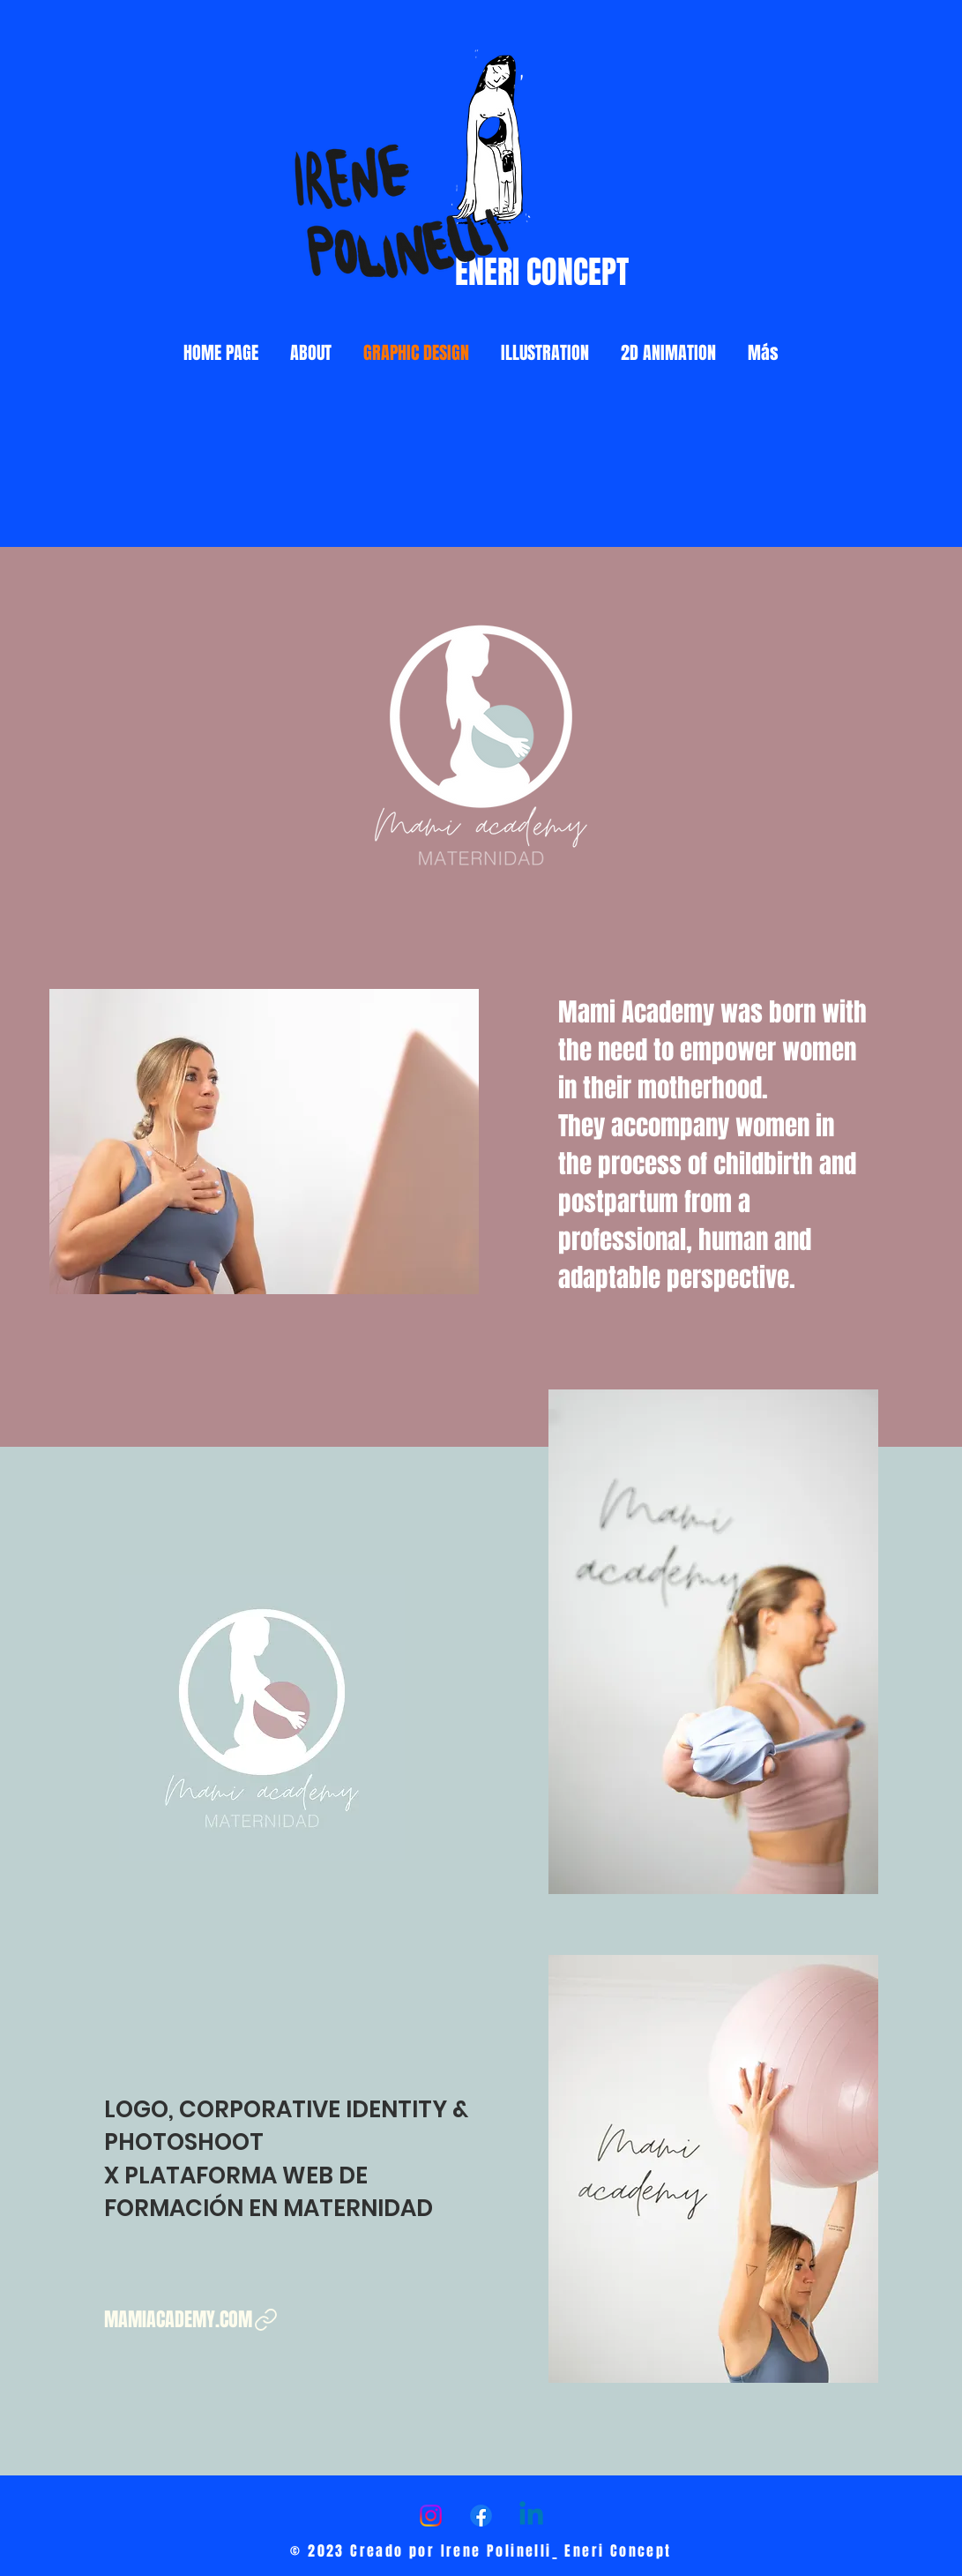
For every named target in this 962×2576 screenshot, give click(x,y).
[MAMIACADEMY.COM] (191, 2320)
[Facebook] (481, 2515)
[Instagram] (430, 2515)
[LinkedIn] (531, 2515)
